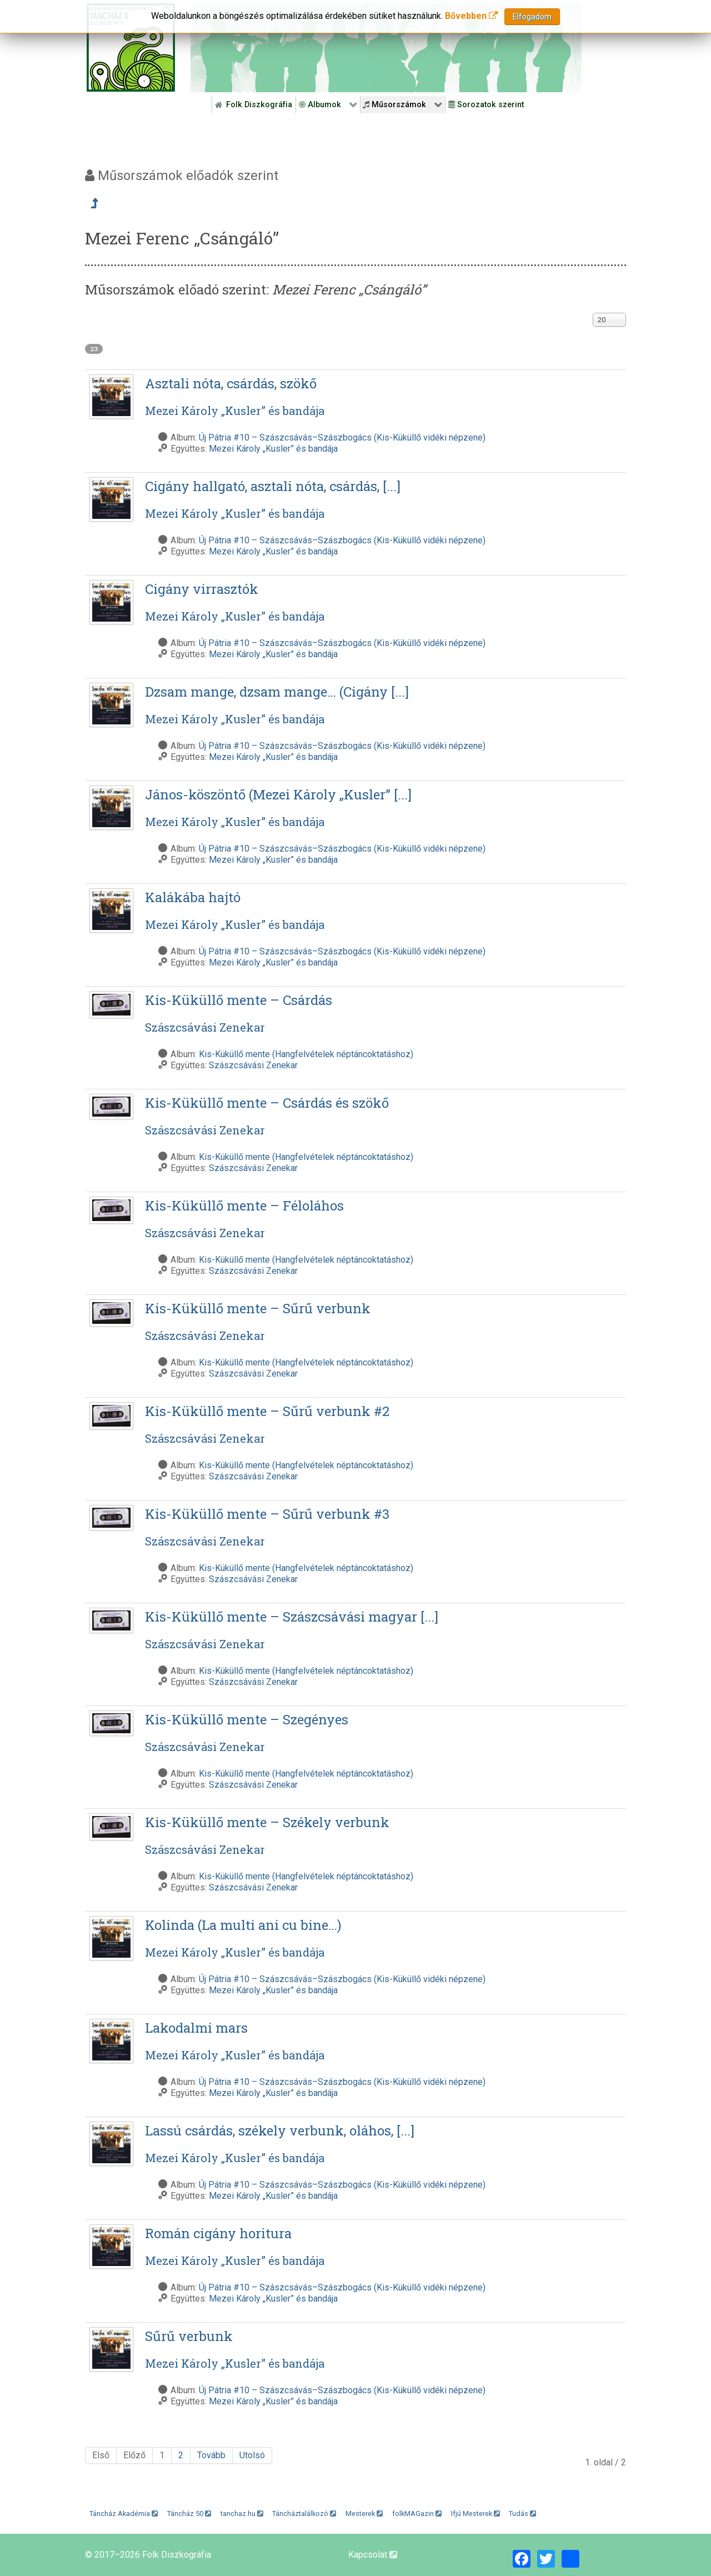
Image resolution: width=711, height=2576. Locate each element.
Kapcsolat (372, 2554)
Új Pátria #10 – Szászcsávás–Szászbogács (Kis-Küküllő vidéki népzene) (342, 437)
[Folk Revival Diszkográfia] (386, 47)
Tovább (211, 2455)
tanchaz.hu (242, 2513)
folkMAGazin (417, 2513)
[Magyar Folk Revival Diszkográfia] (131, 47)
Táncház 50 (189, 2513)
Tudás (522, 2513)
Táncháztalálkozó (304, 2513)
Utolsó (252, 2455)
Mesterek (364, 2513)
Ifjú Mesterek (475, 2513)
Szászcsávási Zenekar (253, 1065)
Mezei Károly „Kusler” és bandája (273, 448)
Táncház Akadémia (123, 2513)
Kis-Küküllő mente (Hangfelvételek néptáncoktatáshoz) (306, 1054)
